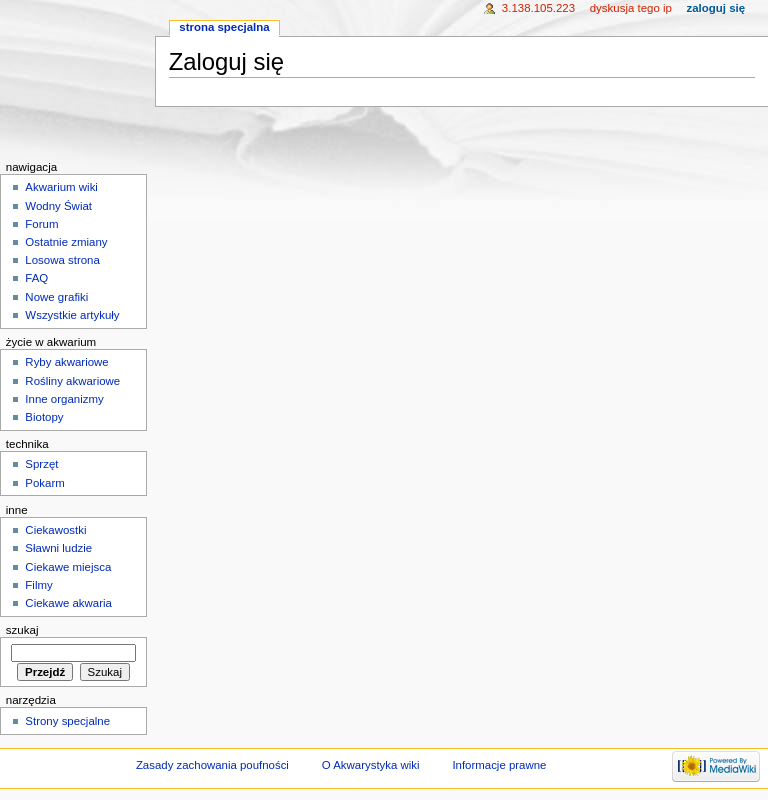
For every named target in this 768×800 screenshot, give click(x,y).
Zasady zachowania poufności (212, 765)
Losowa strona (62, 260)
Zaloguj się (716, 8)
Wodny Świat (58, 206)
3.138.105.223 (538, 8)
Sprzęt (41, 464)
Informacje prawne (499, 765)
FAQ (36, 278)
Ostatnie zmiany (66, 242)
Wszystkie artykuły (72, 315)
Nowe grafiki (56, 297)
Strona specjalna (224, 27)
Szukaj (22, 630)
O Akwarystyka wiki (371, 765)
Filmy (38, 585)
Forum (41, 224)
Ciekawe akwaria (68, 603)
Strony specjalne (67, 721)
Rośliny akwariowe (72, 381)
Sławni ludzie (58, 548)
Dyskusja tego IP (631, 8)
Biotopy (44, 417)
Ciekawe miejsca (68, 567)
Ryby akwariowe (66, 362)
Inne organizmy (64, 399)
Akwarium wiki (61, 187)
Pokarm (44, 483)
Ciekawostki (55, 530)
